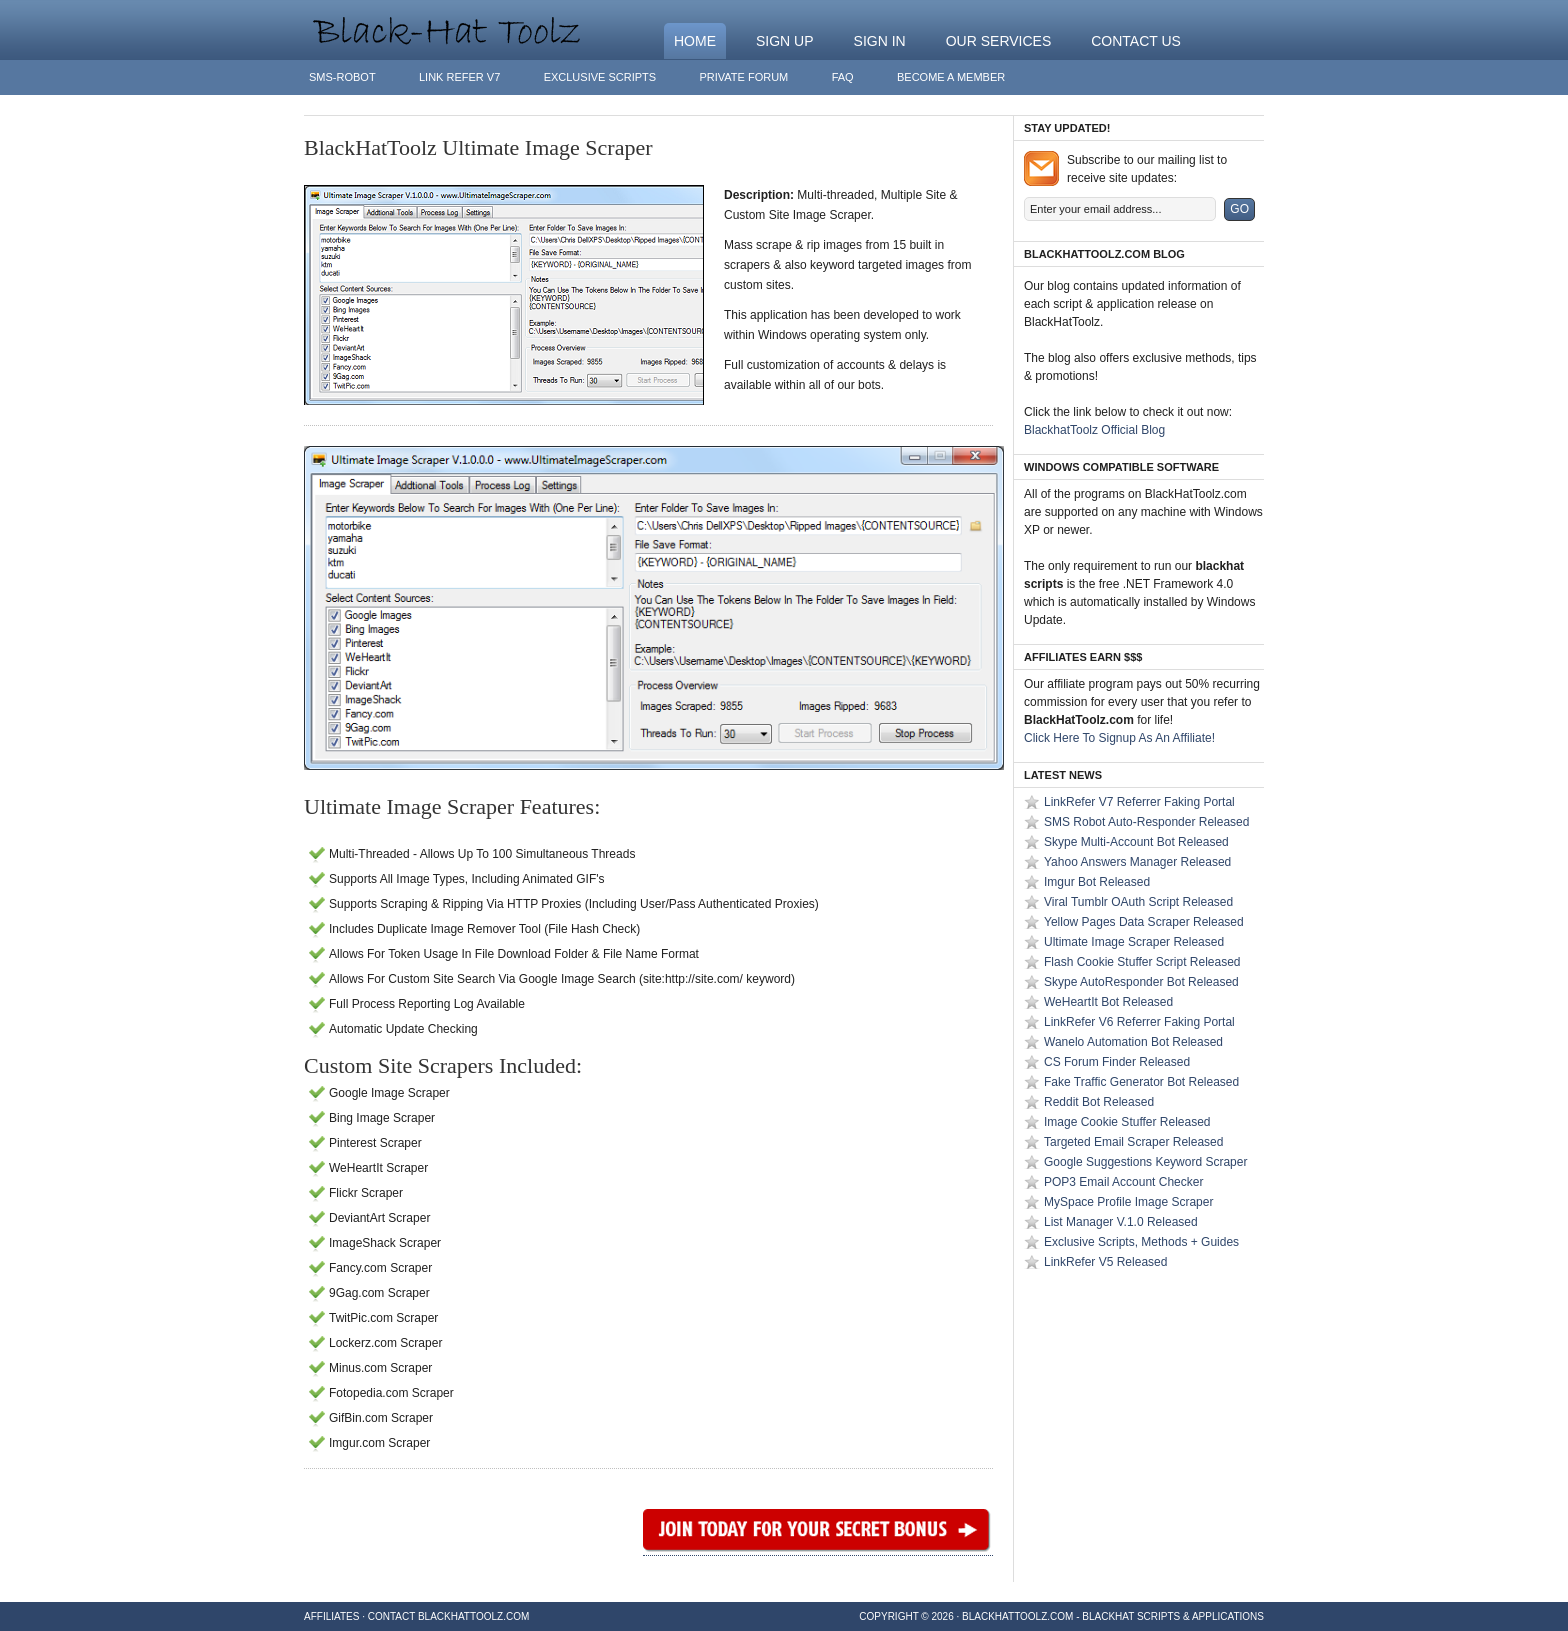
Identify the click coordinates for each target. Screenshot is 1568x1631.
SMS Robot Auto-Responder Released (1146, 822)
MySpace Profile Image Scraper (1128, 1202)
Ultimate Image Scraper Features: (452, 806)
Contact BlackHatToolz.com (449, 1616)
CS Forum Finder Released (1117, 1062)
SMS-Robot (342, 77)
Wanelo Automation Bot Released (1133, 1042)
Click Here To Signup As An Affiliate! (1119, 738)
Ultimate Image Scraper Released (1134, 942)
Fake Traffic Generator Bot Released (1141, 1082)
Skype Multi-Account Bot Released (1136, 842)
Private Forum (743, 77)
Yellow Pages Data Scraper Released (1144, 922)
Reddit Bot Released (1099, 1102)
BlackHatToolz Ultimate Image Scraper (478, 147)
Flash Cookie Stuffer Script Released (1142, 962)
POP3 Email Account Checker (1123, 1182)
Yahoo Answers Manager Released (1137, 862)
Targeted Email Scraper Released (1133, 1142)
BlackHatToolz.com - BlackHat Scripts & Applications (1113, 1616)
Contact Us (1136, 41)
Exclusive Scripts (600, 77)
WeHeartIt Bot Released (1108, 1002)
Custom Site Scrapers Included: (443, 1065)
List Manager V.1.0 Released (1121, 1222)
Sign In (880, 41)
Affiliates (331, 1616)
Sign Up (785, 41)
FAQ (843, 77)
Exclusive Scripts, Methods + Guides (1141, 1242)
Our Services (999, 41)
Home (695, 41)
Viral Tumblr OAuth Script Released (1138, 902)
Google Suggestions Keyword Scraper (1145, 1162)
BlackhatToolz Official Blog (1094, 430)
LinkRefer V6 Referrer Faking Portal (1139, 1022)
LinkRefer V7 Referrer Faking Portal (1139, 802)
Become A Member (951, 77)
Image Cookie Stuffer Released (1127, 1122)
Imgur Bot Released (1097, 882)
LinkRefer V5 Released (1105, 1262)
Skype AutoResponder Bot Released (1141, 982)
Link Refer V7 (459, 77)
